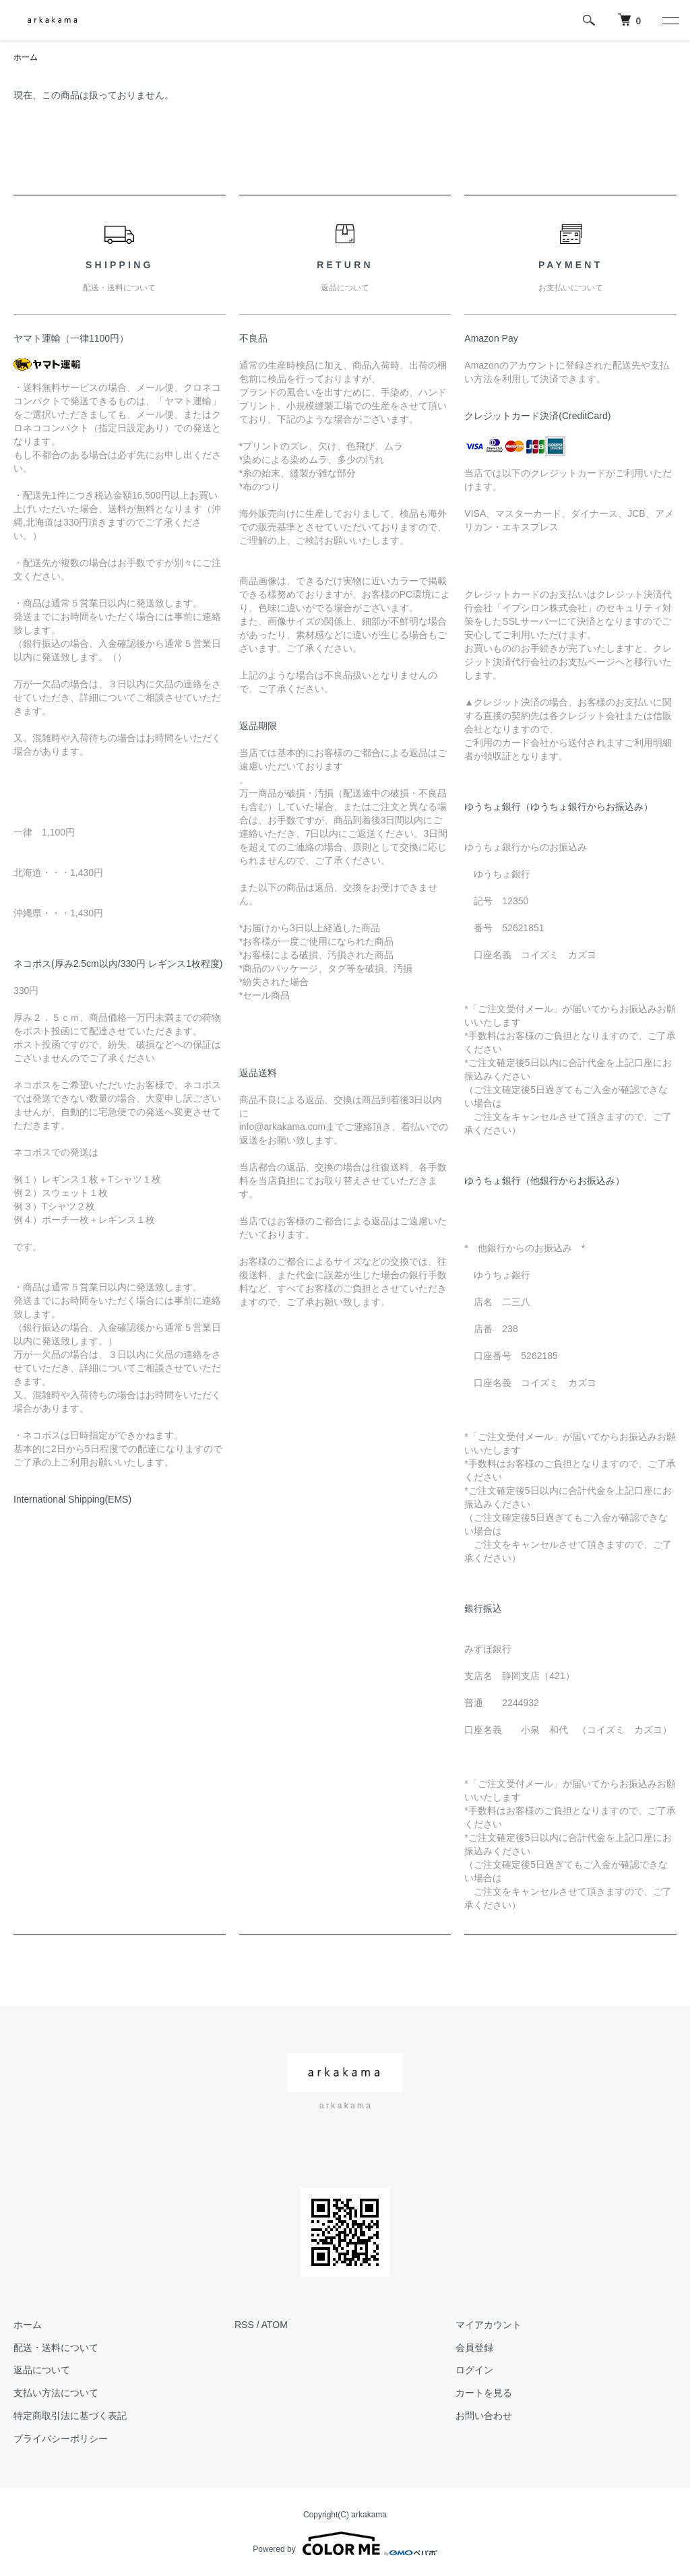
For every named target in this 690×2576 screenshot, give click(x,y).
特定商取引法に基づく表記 (70, 2415)
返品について (41, 2369)
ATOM (274, 2324)
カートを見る (484, 2392)
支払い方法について (55, 2392)
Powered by (345, 2544)
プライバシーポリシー (60, 2438)
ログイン (474, 2369)
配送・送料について (55, 2347)
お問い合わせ (484, 2415)
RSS (244, 2324)
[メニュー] (670, 20)
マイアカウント (489, 2324)
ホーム (25, 57)
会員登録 (474, 2347)
